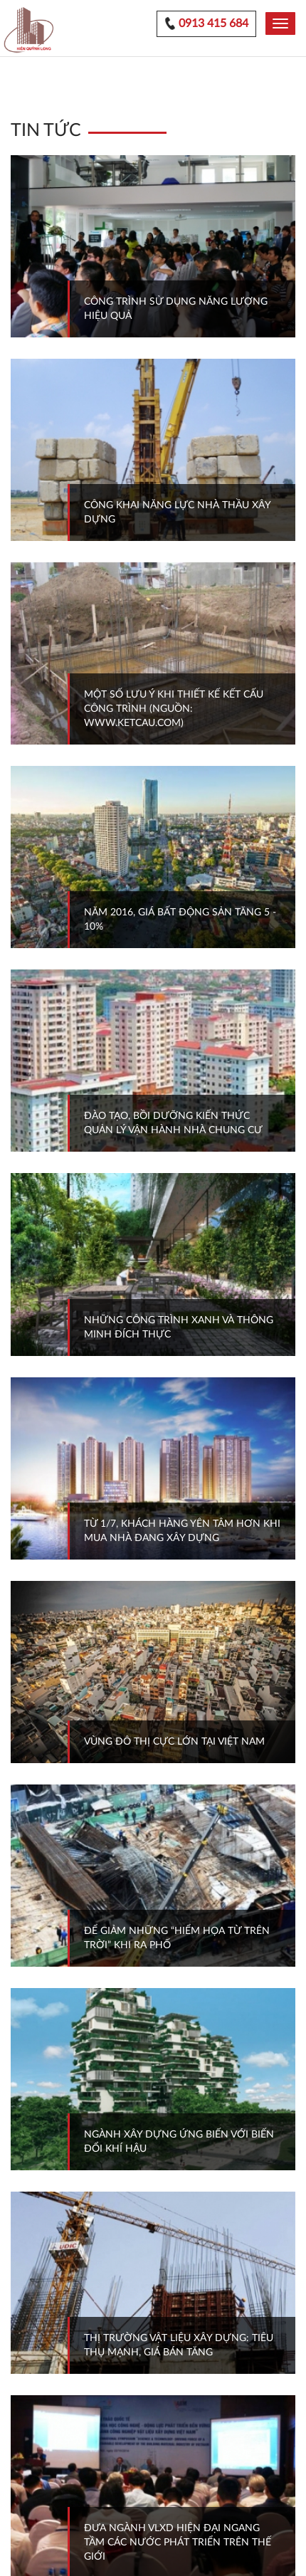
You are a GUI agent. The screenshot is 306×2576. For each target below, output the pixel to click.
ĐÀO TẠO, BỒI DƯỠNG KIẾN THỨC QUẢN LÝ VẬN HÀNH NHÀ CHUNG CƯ (173, 1123)
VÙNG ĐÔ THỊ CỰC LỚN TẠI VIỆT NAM (174, 1742)
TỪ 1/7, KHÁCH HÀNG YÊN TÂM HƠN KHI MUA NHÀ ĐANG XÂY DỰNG (182, 1531)
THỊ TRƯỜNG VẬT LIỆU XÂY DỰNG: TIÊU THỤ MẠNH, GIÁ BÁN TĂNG (178, 2345)
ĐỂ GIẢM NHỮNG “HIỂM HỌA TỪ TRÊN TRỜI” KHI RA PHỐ (177, 1938)
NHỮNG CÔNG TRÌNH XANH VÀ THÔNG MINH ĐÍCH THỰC (178, 1327)
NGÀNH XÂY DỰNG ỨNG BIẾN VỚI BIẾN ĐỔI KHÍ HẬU (179, 2142)
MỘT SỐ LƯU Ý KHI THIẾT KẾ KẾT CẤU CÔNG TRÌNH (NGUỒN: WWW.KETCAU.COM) (173, 709)
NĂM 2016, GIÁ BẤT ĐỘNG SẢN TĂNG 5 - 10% (180, 920)
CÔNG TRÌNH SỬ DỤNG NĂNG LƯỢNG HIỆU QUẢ (176, 309)
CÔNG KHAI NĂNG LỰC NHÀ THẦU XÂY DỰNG (177, 512)
